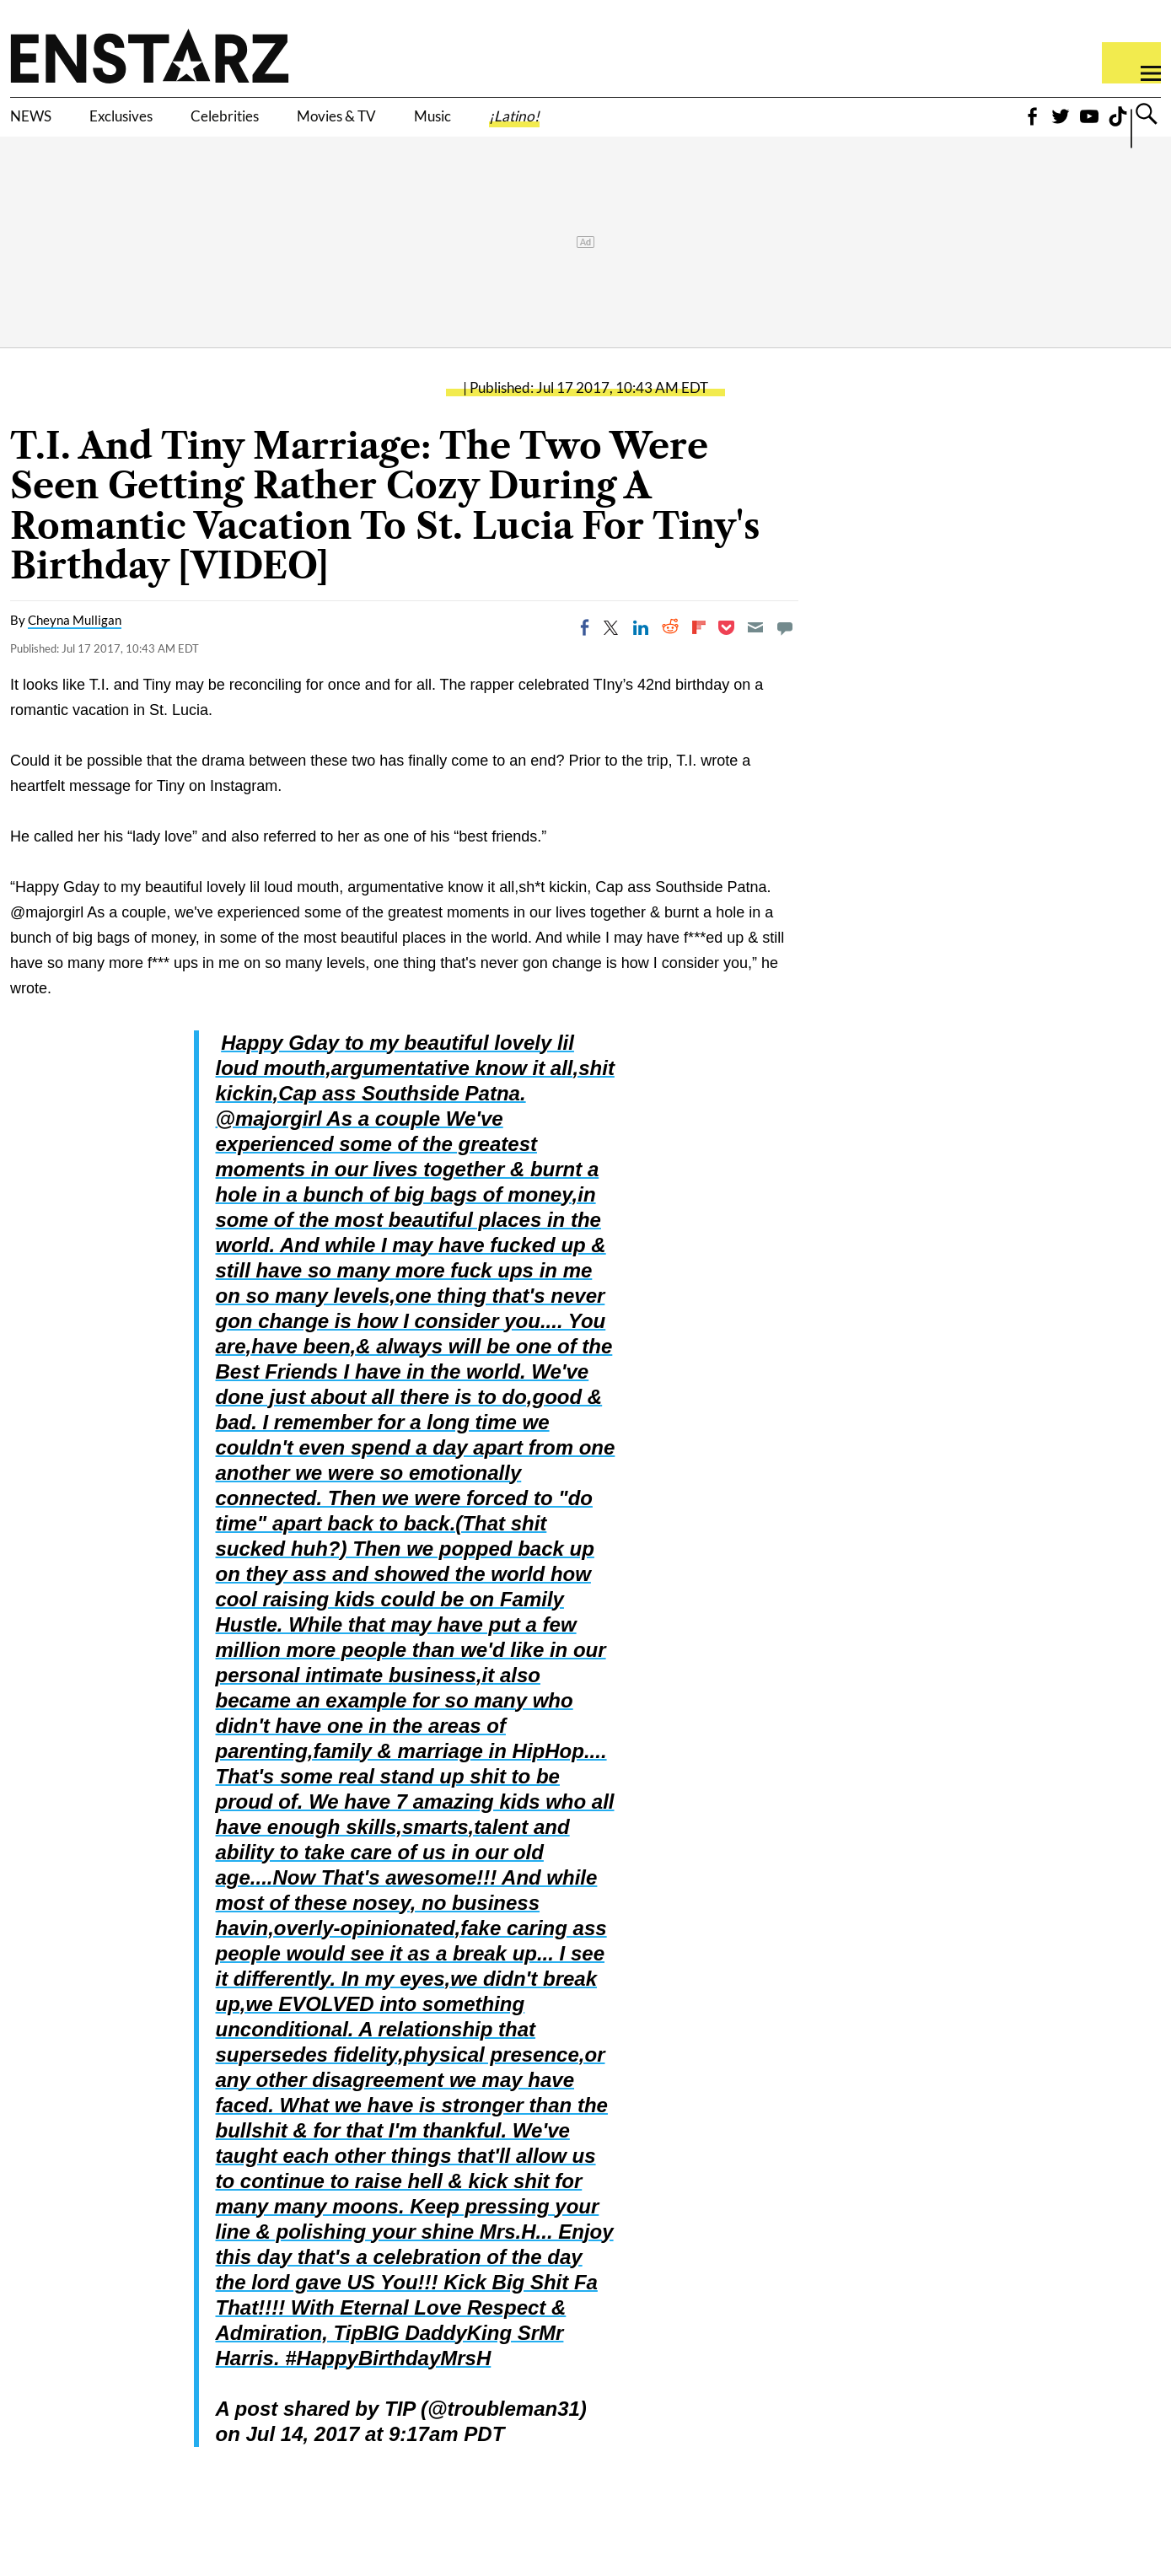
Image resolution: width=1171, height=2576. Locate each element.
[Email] (755, 651)
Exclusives (156, 124)
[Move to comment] (784, 651)
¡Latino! (670, 124)
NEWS (40, 124)
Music (567, 124)
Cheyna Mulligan (74, 643)
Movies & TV (442, 124)
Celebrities (294, 124)
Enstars (149, 55)
